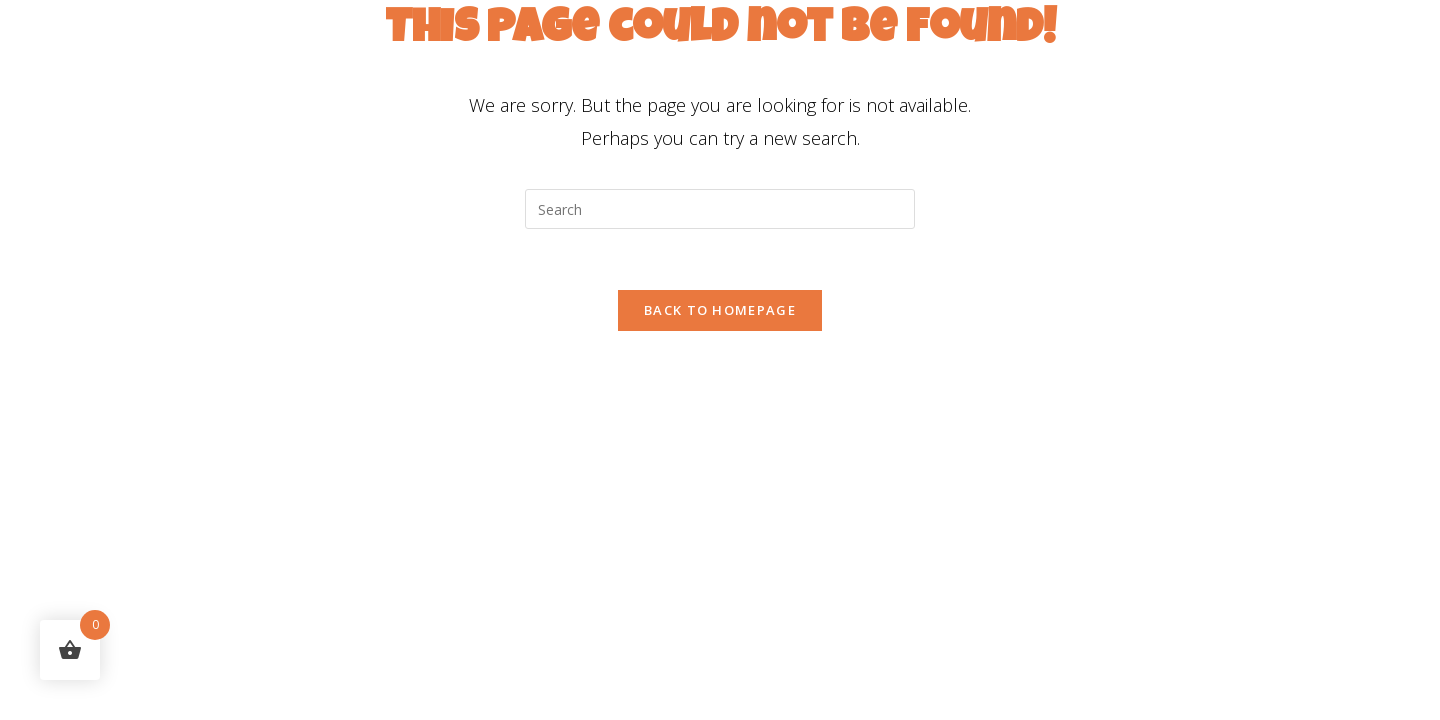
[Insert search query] (720, 209)
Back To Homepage (720, 310)
